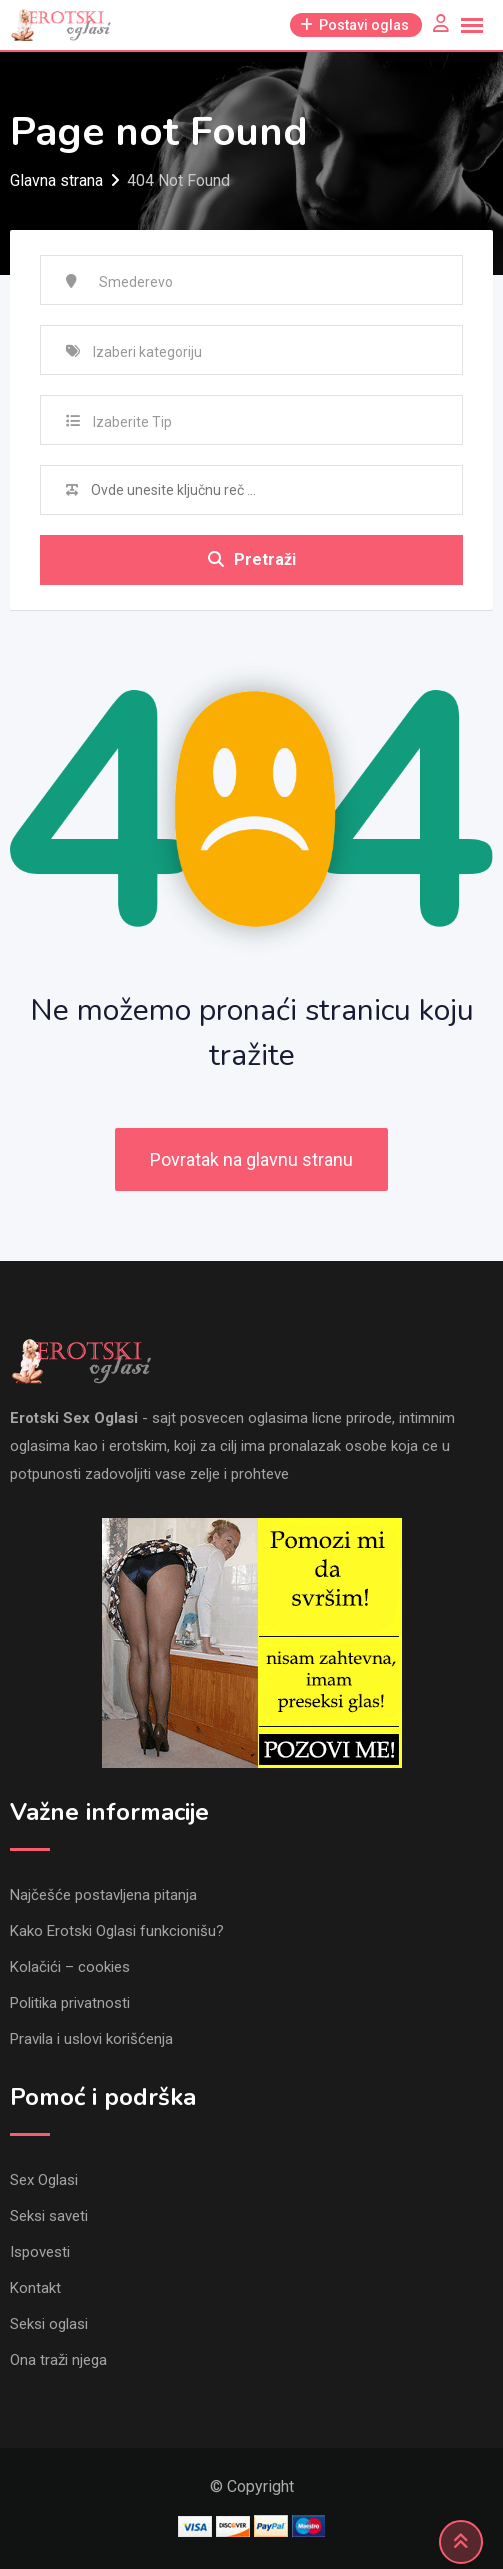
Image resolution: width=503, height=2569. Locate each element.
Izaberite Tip (132, 422)
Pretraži (252, 559)
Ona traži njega (58, 2360)
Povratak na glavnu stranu (251, 1159)
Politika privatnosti (70, 2003)
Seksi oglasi (49, 2324)
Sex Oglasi (44, 2180)
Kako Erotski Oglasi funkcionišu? (117, 1931)
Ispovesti (40, 2252)
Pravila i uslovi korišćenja (91, 2039)
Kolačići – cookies (70, 1967)
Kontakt (35, 2288)
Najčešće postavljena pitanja (103, 1895)
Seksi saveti (49, 2216)
